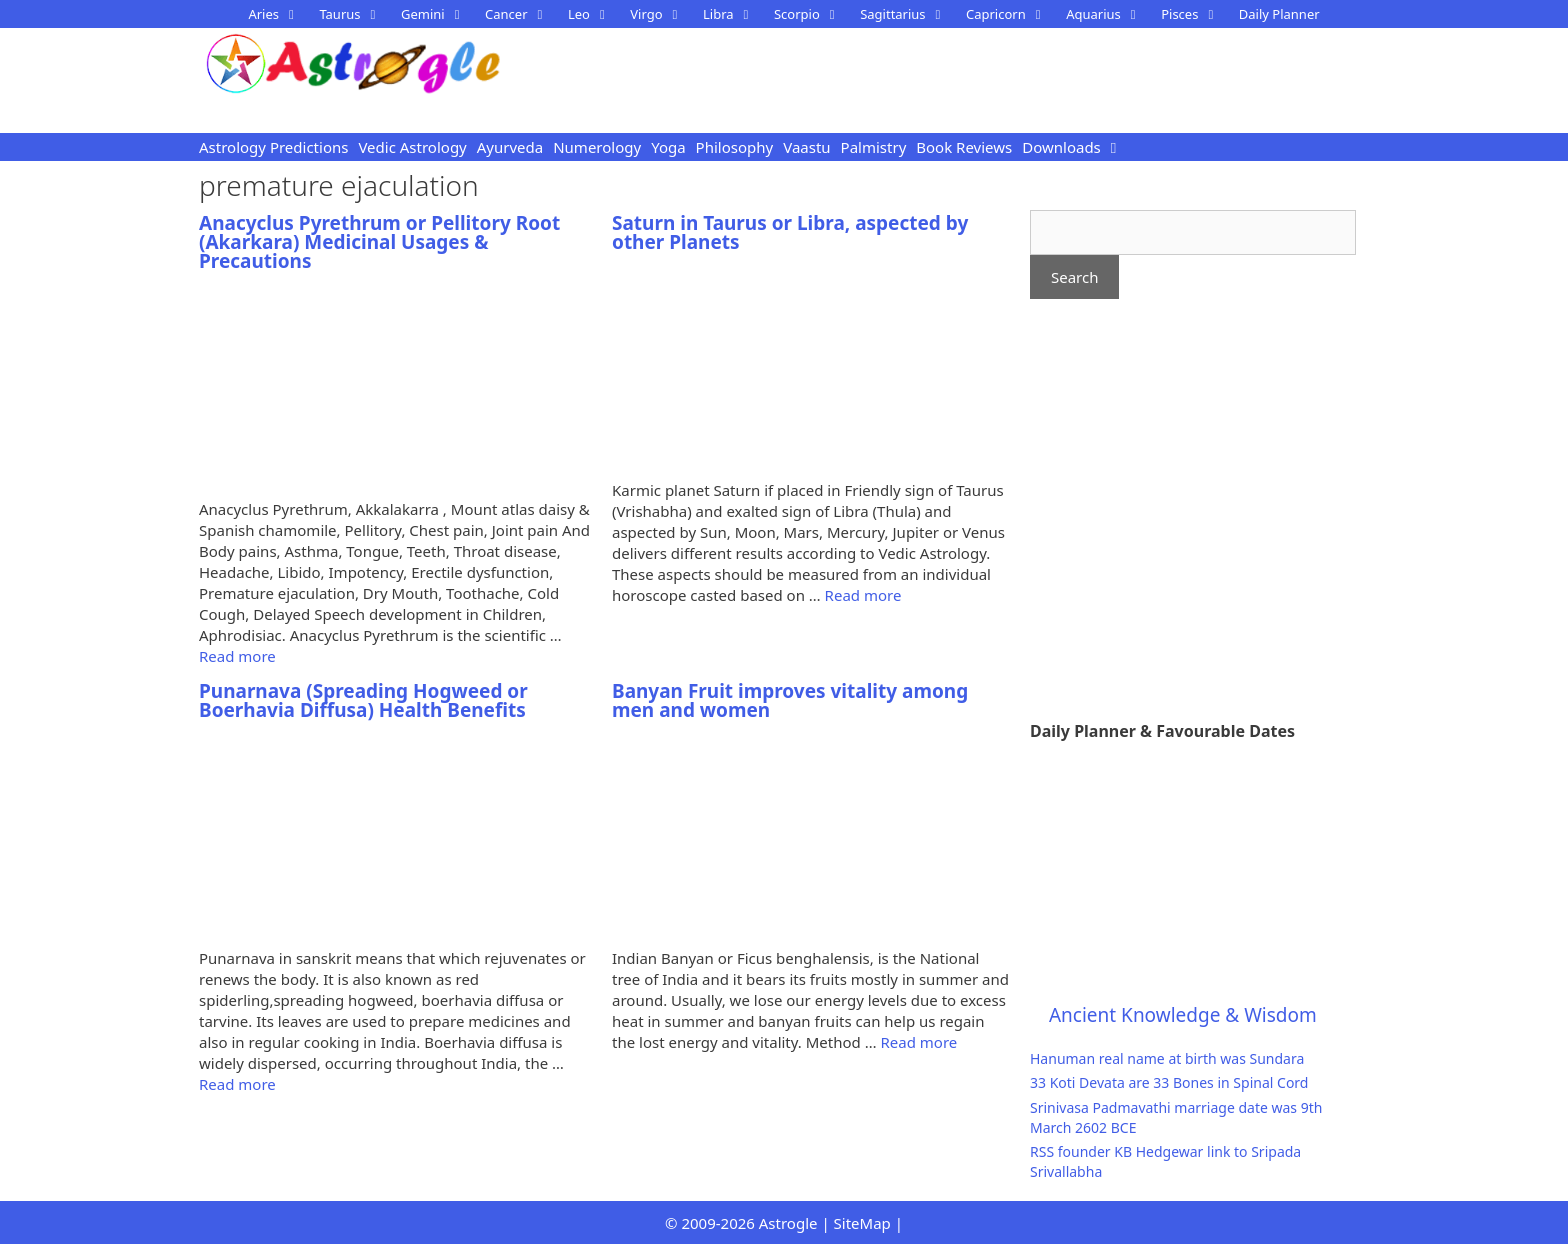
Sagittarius (908, 14)
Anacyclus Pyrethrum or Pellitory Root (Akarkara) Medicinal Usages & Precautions (379, 242)
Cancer (521, 14)
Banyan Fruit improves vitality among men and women (790, 700)
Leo (594, 14)
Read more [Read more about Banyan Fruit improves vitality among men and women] (918, 1042)
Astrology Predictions (273, 147)
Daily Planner (1279, 14)
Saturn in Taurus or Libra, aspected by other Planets (790, 232)
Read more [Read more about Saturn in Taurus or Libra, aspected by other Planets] (863, 595)
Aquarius (1108, 14)
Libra (733, 14)
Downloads (1061, 147)
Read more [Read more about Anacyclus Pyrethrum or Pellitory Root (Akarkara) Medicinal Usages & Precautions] (237, 656)
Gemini (438, 14)
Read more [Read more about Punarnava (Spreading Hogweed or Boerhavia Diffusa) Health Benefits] (237, 1084)
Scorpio (812, 14)
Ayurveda (510, 147)
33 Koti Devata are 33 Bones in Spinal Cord (1169, 1082)
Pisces (1195, 14)
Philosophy (735, 147)
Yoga (668, 147)
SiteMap (862, 1223)
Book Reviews (964, 147)
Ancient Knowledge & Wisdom (1183, 1015)
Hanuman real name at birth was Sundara (1167, 1058)
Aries (278, 14)
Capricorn (1011, 14)
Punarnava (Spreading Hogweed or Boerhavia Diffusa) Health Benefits (363, 700)
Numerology (597, 147)
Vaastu (806, 147)
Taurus (355, 14)
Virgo (661, 14)
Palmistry (874, 147)
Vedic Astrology (412, 147)
